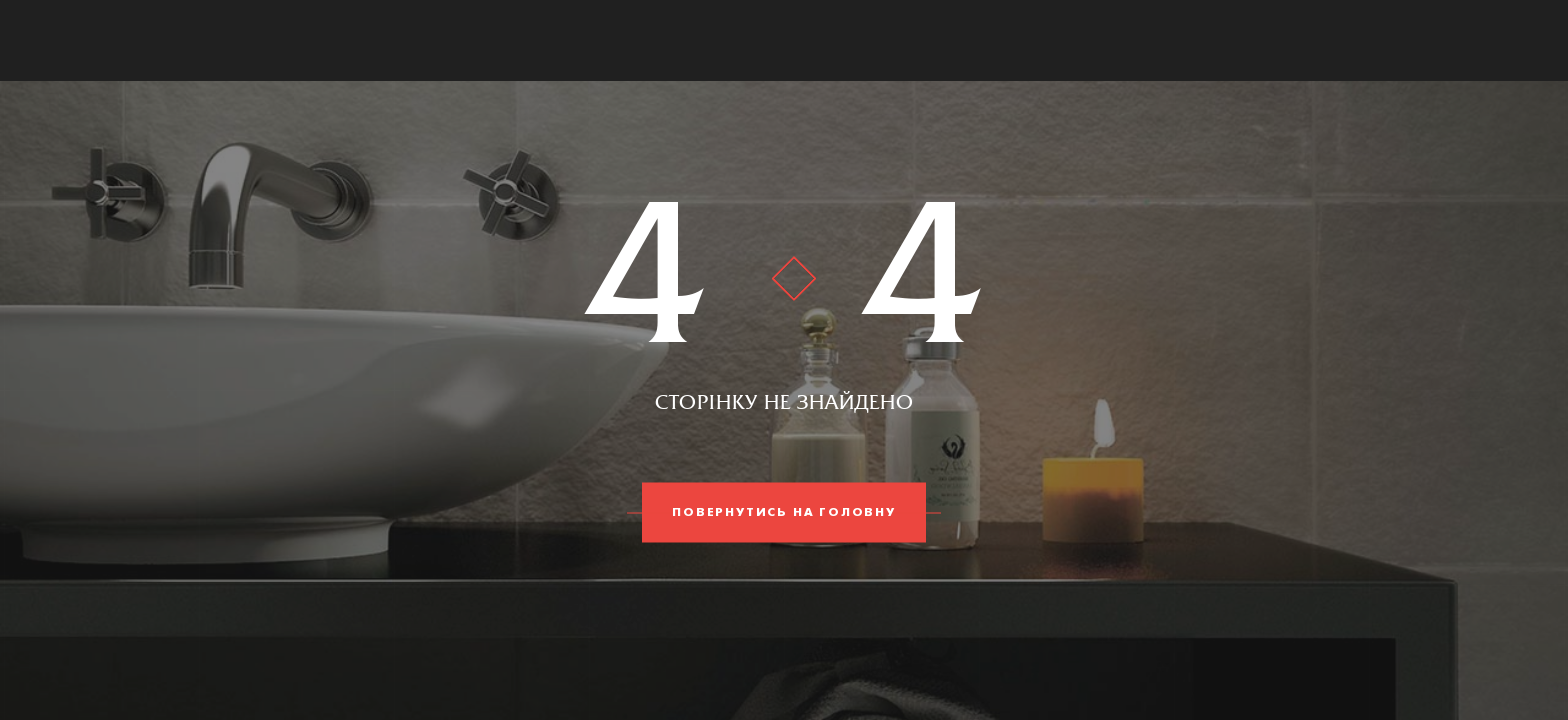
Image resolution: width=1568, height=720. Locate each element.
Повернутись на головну (784, 513)
